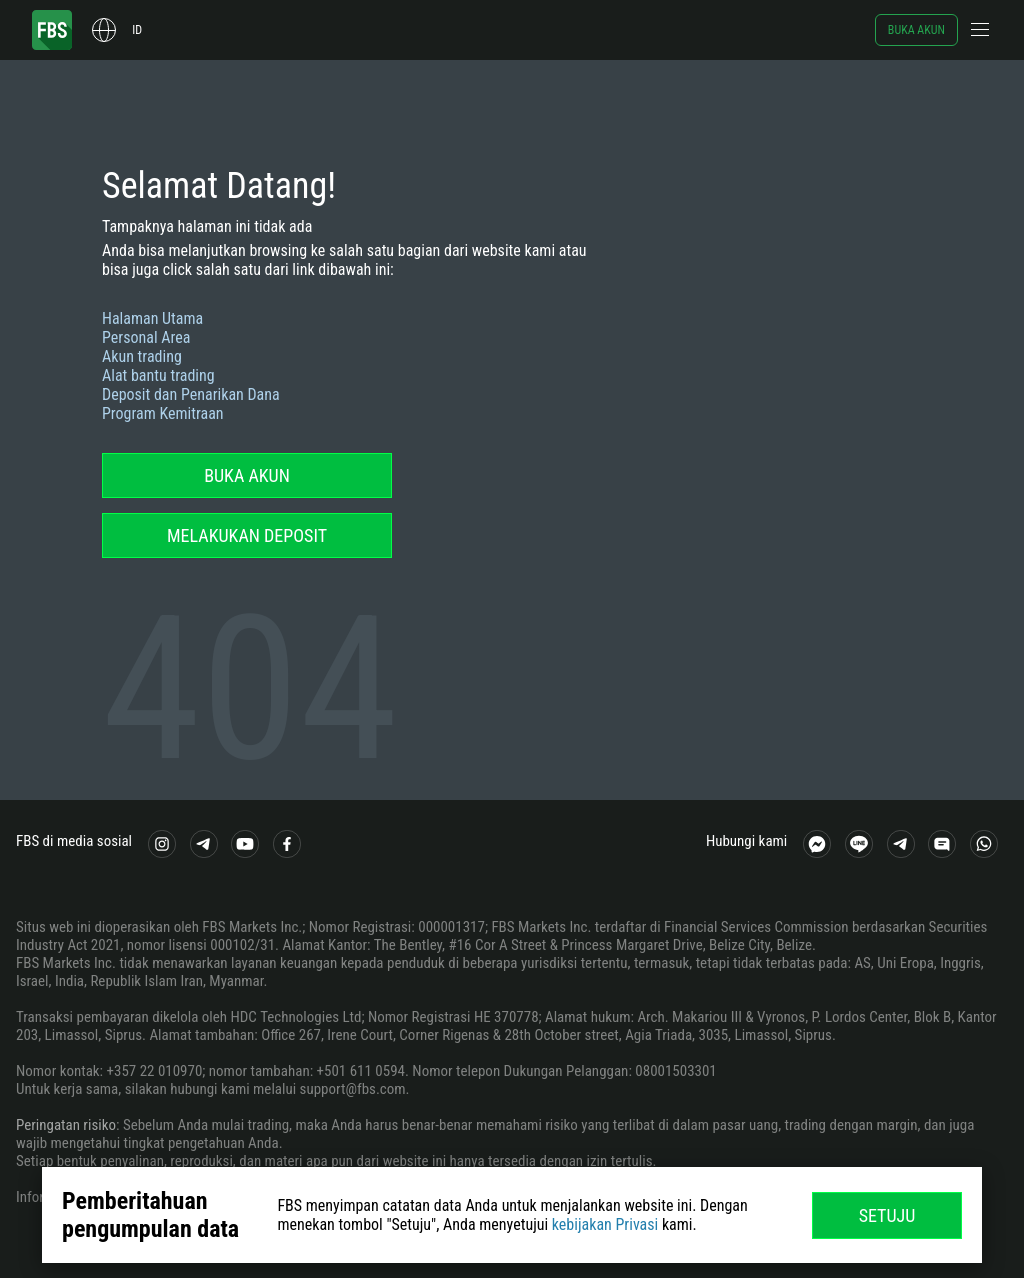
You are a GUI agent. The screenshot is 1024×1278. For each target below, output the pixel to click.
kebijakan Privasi (605, 1224)
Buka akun (916, 30)
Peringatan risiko (66, 1125)
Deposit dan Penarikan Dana (191, 394)
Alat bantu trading (158, 375)
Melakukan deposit (247, 535)
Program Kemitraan (163, 413)
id (137, 30)
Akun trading (142, 356)
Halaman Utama (152, 318)
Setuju (887, 1215)
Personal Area (146, 337)
